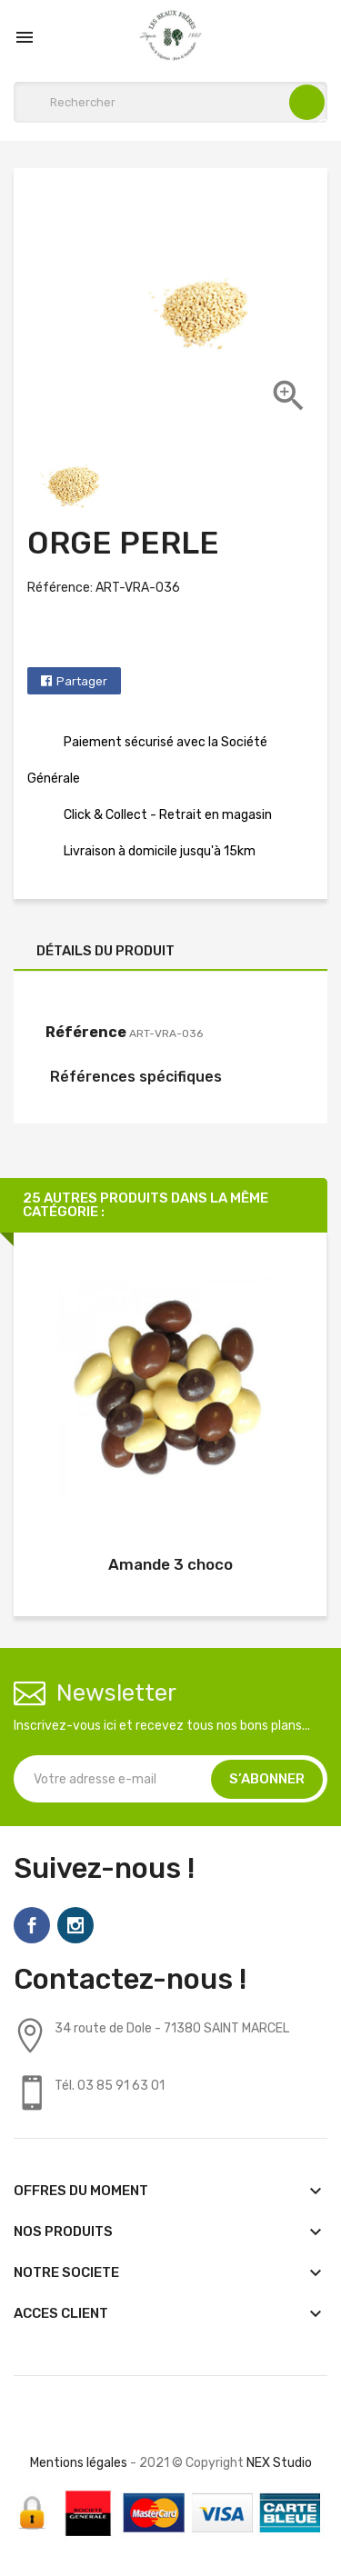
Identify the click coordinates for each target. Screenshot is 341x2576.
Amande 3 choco (170, 1564)
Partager (81, 681)
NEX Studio (279, 2463)
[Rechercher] (170, 102)
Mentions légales (78, 2463)
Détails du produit (105, 951)
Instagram (75, 1925)
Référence (85, 1032)
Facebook (32, 1925)
